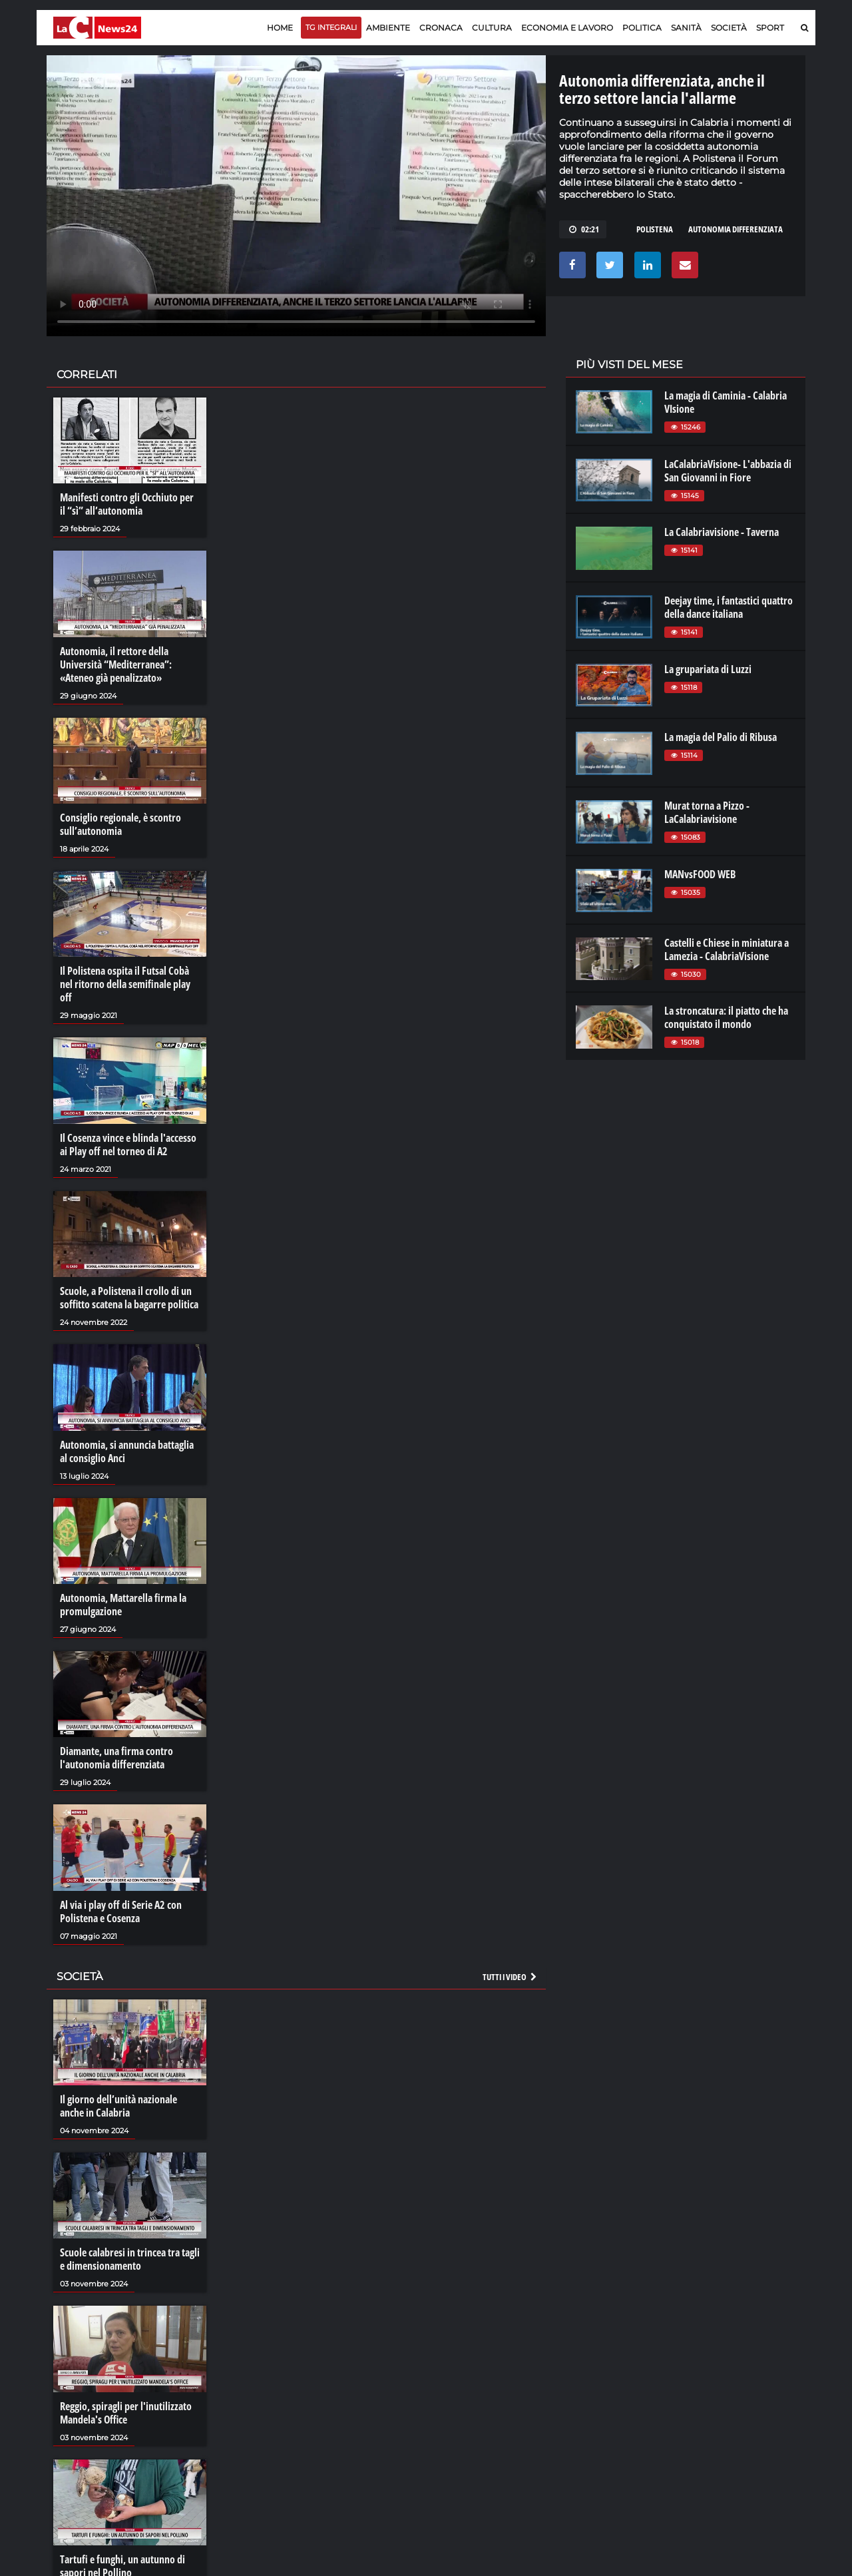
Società (729, 28)
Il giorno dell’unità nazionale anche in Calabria (118, 2106)
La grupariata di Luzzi (707, 669)
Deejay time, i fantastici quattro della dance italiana (728, 607)
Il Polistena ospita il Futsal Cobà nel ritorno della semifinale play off (125, 984)
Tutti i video (510, 1977)
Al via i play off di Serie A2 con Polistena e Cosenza (121, 1912)
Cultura (492, 28)
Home (280, 28)
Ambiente (388, 28)
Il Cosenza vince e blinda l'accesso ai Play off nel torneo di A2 (128, 1145)
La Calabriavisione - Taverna (721, 532)
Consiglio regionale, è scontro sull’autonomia (120, 824)
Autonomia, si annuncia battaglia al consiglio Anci (127, 1451)
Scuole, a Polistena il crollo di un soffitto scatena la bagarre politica (129, 1298)
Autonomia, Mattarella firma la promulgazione (123, 1605)
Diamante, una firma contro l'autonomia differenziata (116, 1758)
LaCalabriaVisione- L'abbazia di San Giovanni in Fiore (727, 471)
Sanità (686, 28)
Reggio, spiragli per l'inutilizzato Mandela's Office (126, 2413)
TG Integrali (331, 27)
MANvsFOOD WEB (700, 874)
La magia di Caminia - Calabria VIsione (725, 402)
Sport (770, 28)
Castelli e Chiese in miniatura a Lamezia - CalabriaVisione (726, 949)
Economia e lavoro (567, 28)
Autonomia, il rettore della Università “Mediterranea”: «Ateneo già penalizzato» (116, 664)
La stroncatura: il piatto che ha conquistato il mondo (726, 1017)
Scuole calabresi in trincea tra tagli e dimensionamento (130, 2259)
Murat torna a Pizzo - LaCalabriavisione (706, 812)
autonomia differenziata (735, 229)
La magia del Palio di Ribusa (720, 737)
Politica (642, 28)
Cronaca (441, 28)
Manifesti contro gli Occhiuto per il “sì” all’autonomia (127, 504)
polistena (654, 229)
